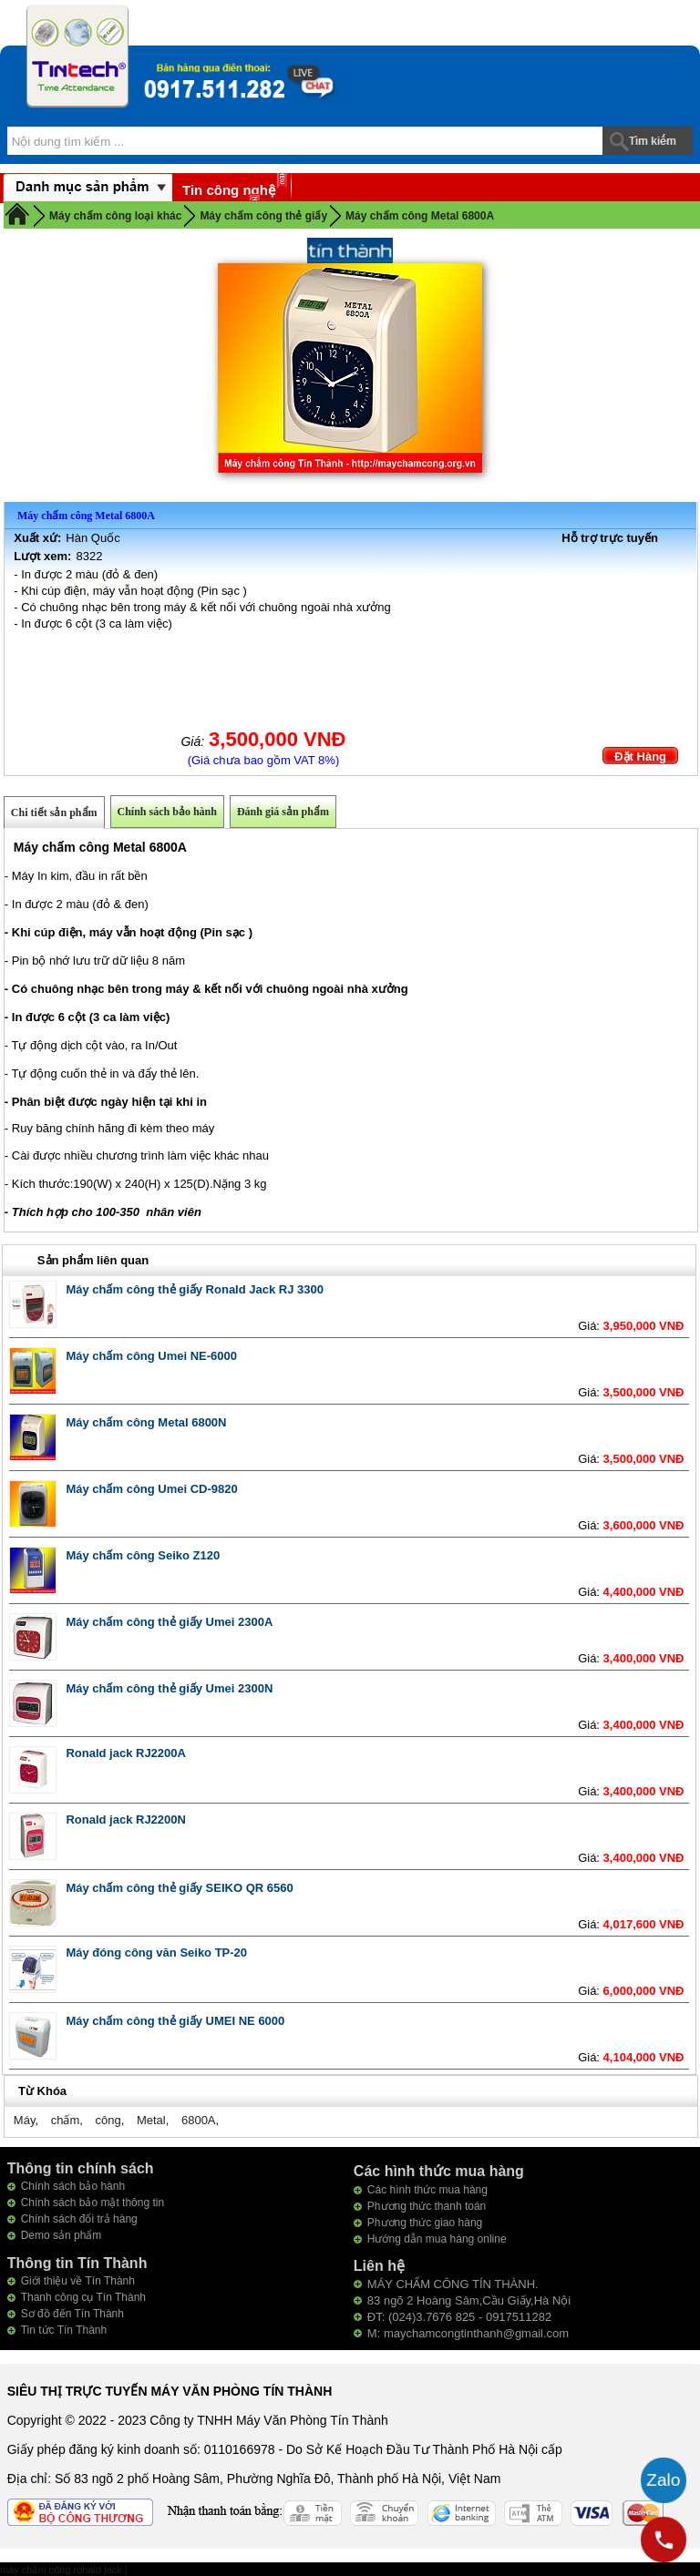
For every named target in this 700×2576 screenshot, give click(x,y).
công (107, 2120)
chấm (65, 2120)
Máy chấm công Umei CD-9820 (151, 1489)
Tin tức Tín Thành (64, 2330)
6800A (198, 2120)
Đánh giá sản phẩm (283, 811)
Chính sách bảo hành (167, 811)
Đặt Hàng (640, 756)
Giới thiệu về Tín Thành (78, 2280)
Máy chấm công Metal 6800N (146, 1422)
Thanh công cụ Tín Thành (83, 2297)
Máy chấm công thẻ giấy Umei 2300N (169, 1688)
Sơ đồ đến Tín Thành (72, 2313)
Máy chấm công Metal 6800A (419, 216)
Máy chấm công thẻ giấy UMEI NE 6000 (175, 2021)
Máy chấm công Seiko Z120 (143, 1555)
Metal (151, 2120)
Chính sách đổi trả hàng (79, 2219)
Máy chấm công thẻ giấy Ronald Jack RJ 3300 (195, 1289)
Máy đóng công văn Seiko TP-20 (156, 1952)
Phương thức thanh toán (426, 2206)
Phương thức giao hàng (424, 2222)
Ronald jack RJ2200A (126, 1753)
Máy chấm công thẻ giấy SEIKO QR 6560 (179, 1888)
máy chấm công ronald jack (62, 2569)
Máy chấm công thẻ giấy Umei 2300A (169, 1622)
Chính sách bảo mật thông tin (92, 2202)
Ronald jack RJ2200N (126, 1819)
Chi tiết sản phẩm (54, 812)
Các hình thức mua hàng (427, 2189)
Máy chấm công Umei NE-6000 (151, 1356)
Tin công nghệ (228, 190)
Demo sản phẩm (61, 2235)
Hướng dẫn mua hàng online (437, 2239)
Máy (25, 2120)
